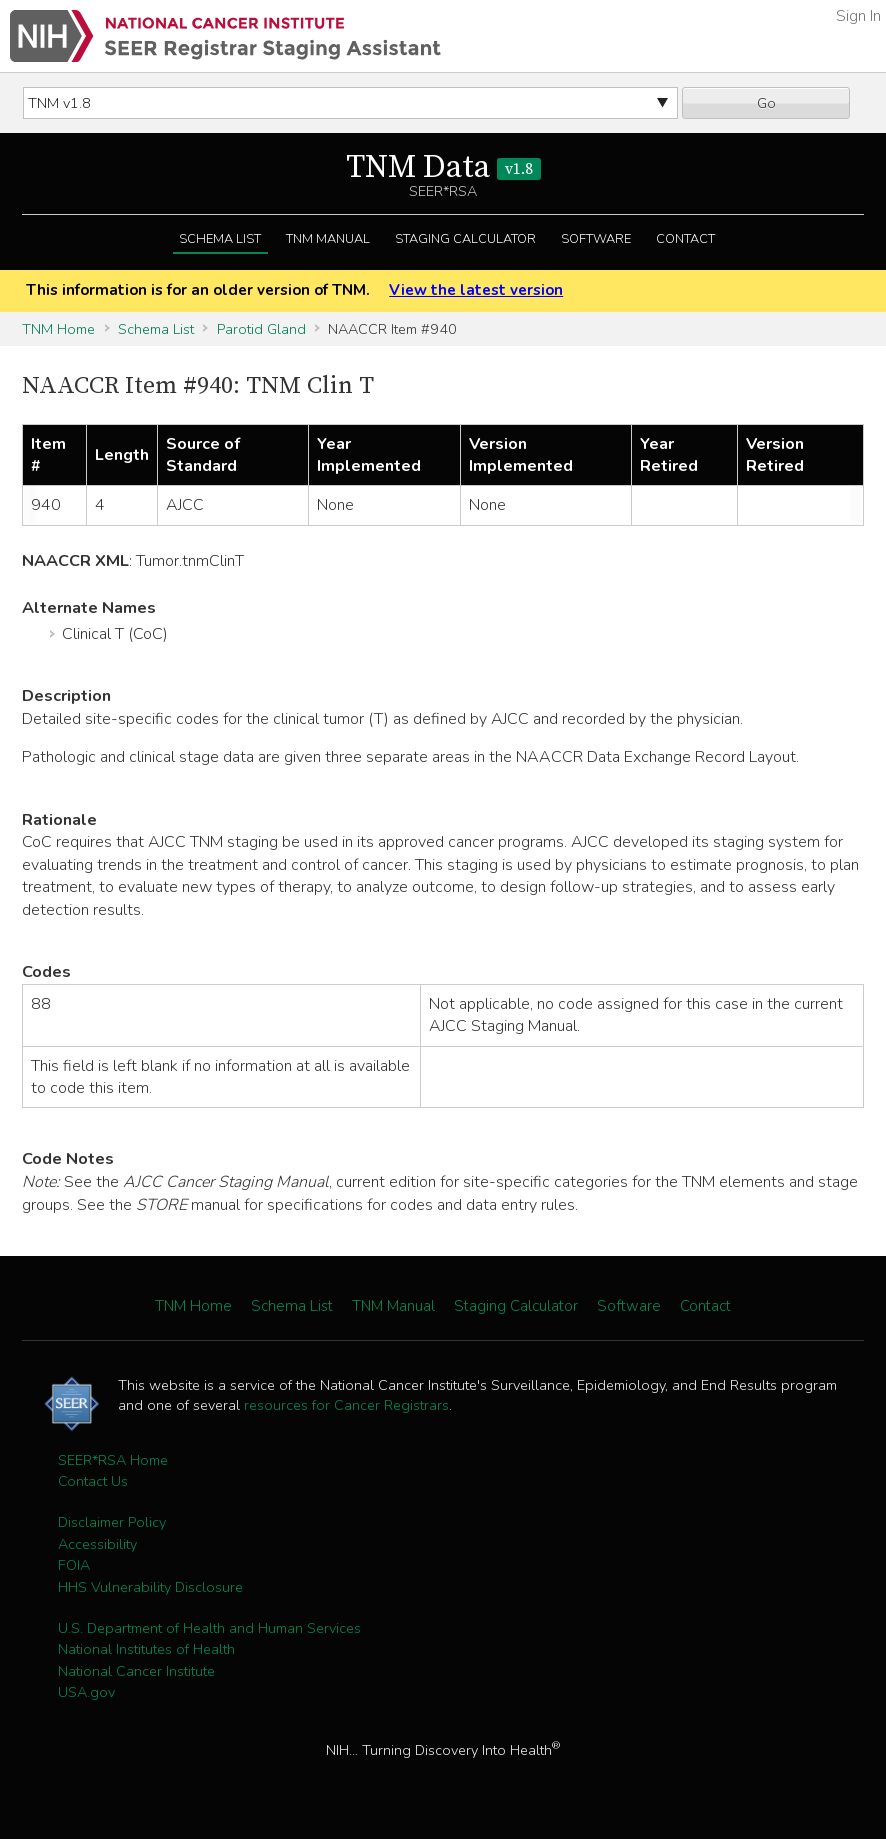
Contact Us (93, 1481)
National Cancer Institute (136, 1671)
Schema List (220, 239)
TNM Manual (328, 239)
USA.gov (86, 1692)
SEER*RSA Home (113, 1460)
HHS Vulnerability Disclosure (150, 1587)
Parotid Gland (261, 329)
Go (766, 103)
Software (596, 239)
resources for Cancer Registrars (346, 1405)
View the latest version (476, 290)
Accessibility (97, 1544)
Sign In (858, 16)
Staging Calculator (465, 239)
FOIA (74, 1565)
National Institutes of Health (146, 1649)
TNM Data (443, 168)
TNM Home (58, 329)
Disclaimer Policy (112, 1522)
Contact (685, 239)
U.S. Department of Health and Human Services (209, 1628)
